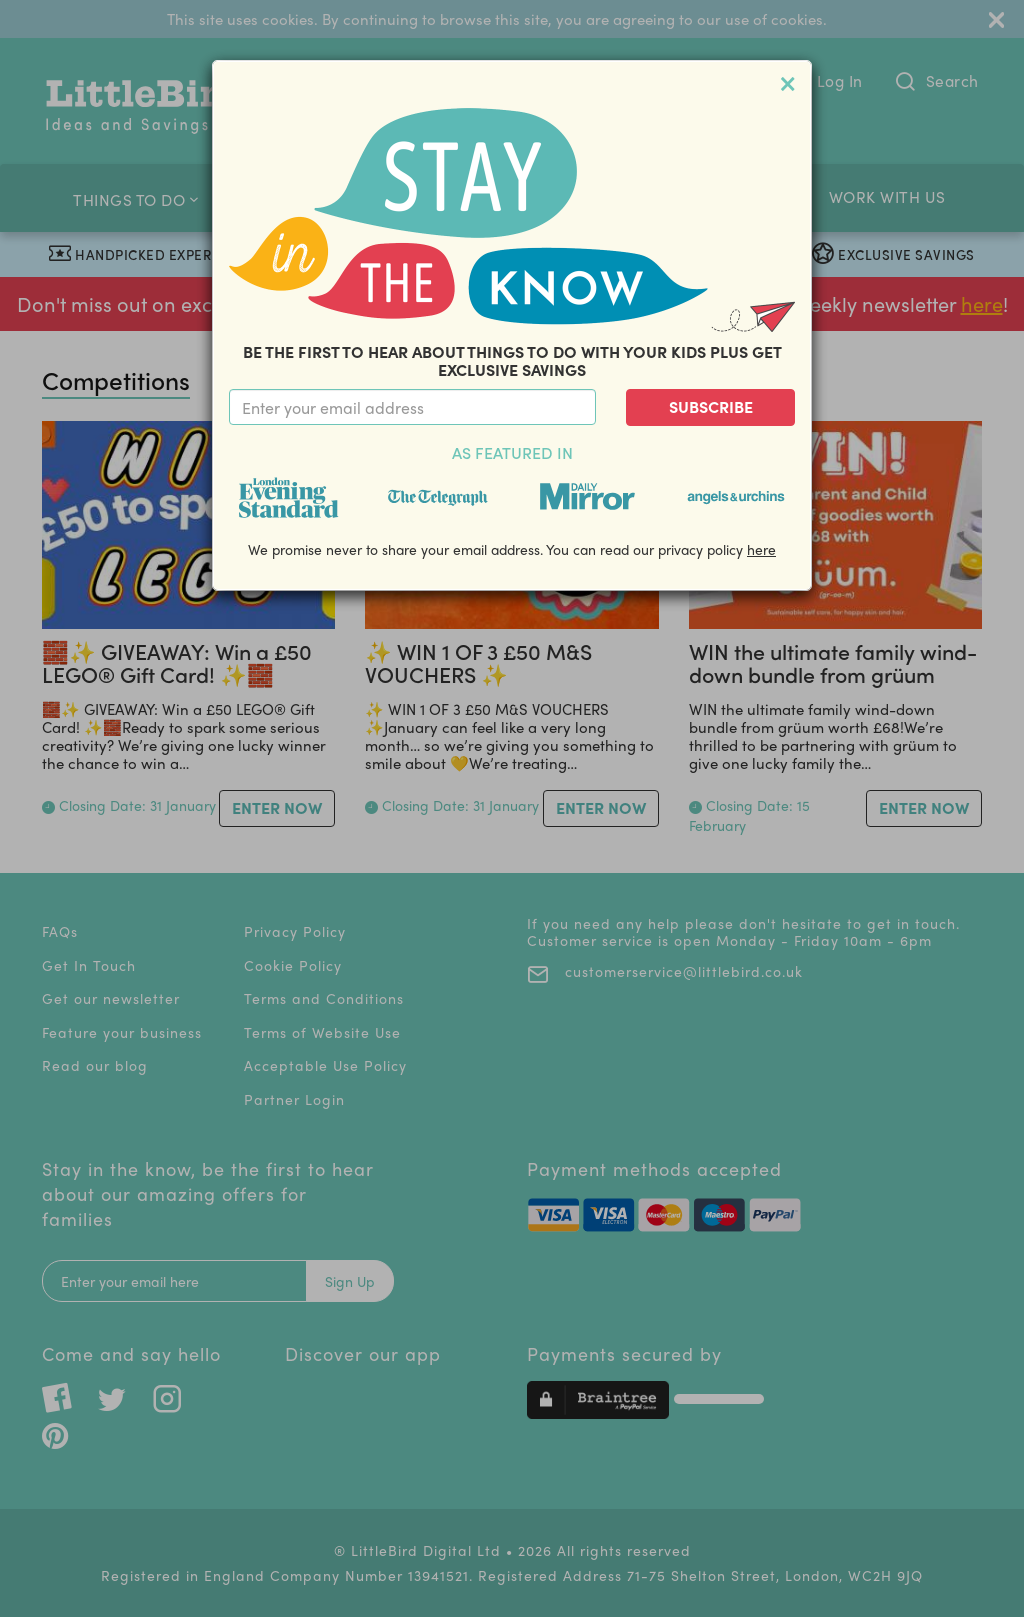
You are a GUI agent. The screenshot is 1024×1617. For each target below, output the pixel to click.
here (761, 549)
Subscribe (711, 406)
